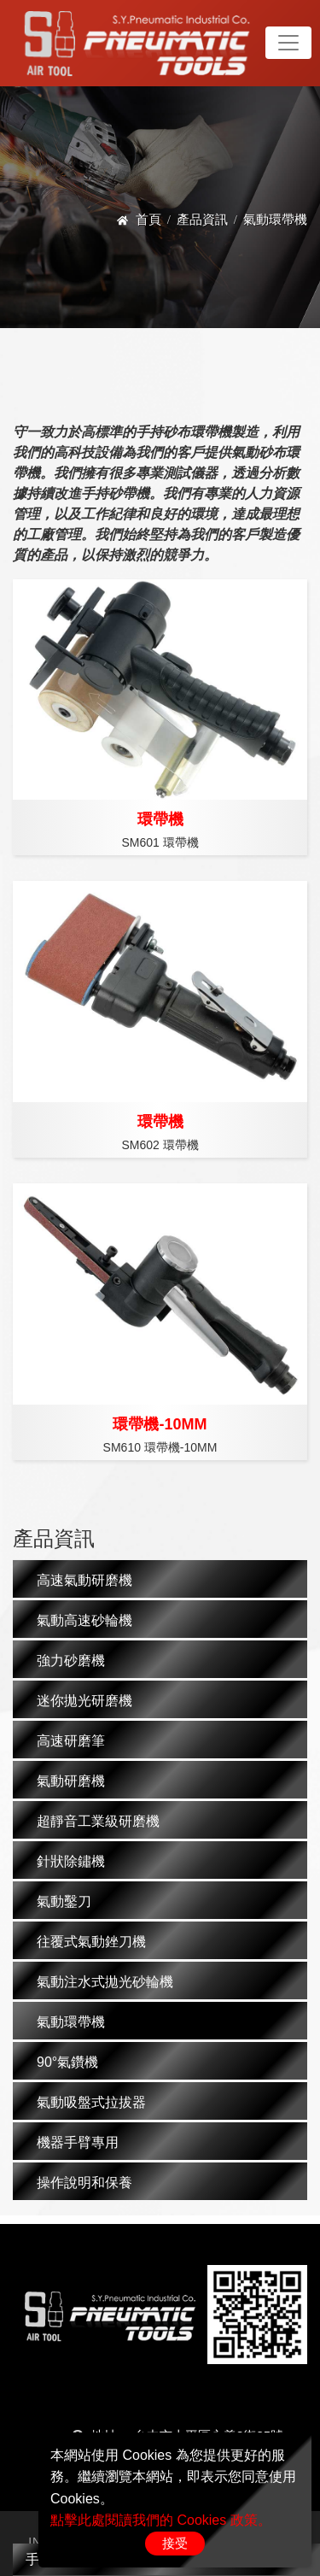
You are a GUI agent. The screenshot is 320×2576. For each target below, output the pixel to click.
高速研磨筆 (71, 1741)
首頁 (148, 219)
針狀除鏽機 (71, 1861)
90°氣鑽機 (67, 2062)
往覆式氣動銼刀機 (91, 1941)
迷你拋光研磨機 (84, 1700)
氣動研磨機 (71, 1781)
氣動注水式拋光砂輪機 (105, 1982)
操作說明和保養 (84, 2182)
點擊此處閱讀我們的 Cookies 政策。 (160, 2520)
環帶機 (160, 819)
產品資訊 (202, 219)
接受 (175, 2543)
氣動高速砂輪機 (84, 1620)
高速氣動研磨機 (84, 1580)
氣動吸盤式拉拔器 (91, 2102)
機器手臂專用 (78, 2142)
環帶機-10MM (160, 1424)
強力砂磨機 (71, 1660)
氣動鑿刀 (64, 1901)
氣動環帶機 (71, 2022)
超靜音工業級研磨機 (98, 1821)
